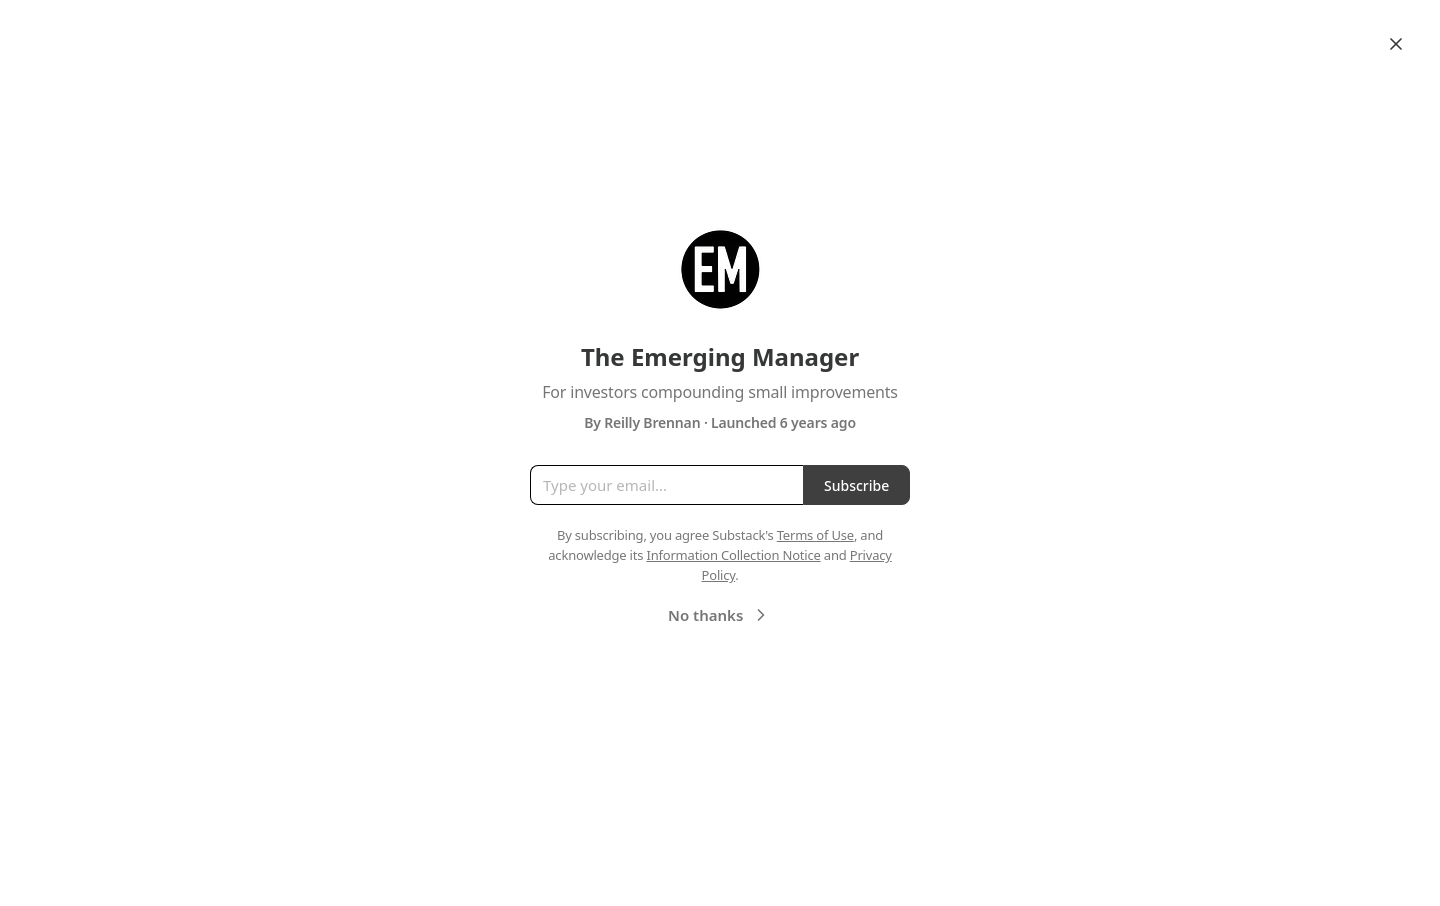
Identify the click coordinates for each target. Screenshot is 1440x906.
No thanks (719, 615)
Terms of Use (815, 535)
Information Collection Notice (733, 555)
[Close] (1396, 44)
